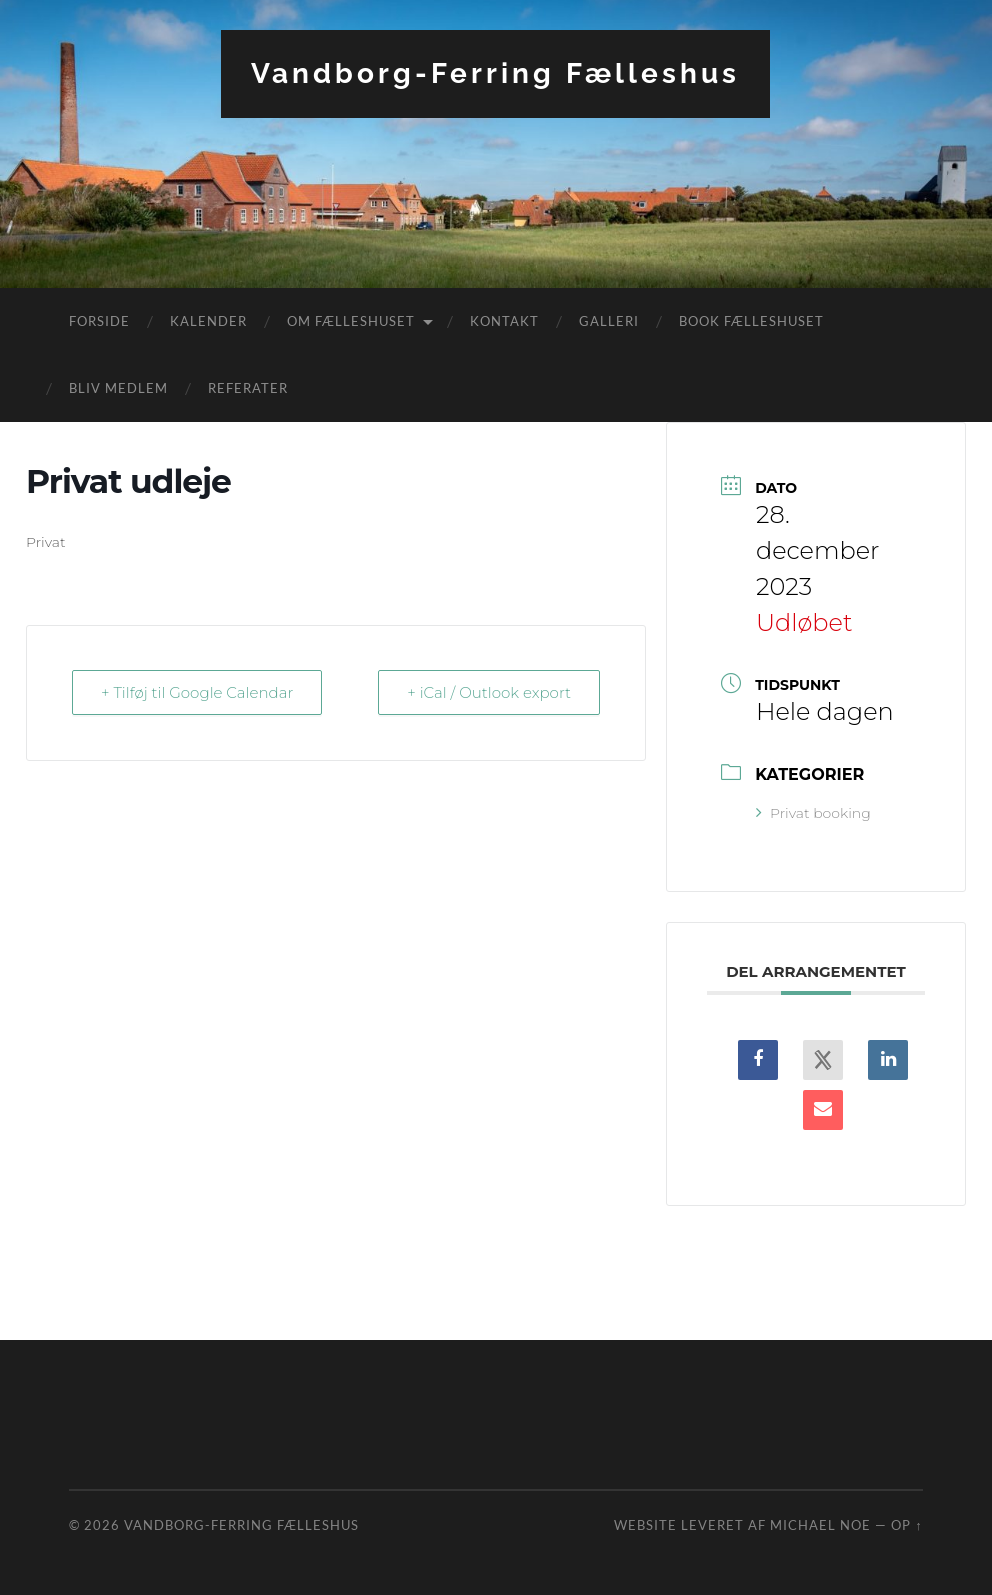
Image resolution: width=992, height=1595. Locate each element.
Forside (99, 321)
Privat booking (813, 813)
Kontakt (504, 321)
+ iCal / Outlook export (489, 692)
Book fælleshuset (751, 321)
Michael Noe (820, 1525)
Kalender (208, 321)
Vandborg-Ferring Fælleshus (495, 73)
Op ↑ (906, 1525)
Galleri (609, 321)
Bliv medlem (118, 388)
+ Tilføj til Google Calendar (197, 692)
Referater (248, 388)
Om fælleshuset (351, 321)
